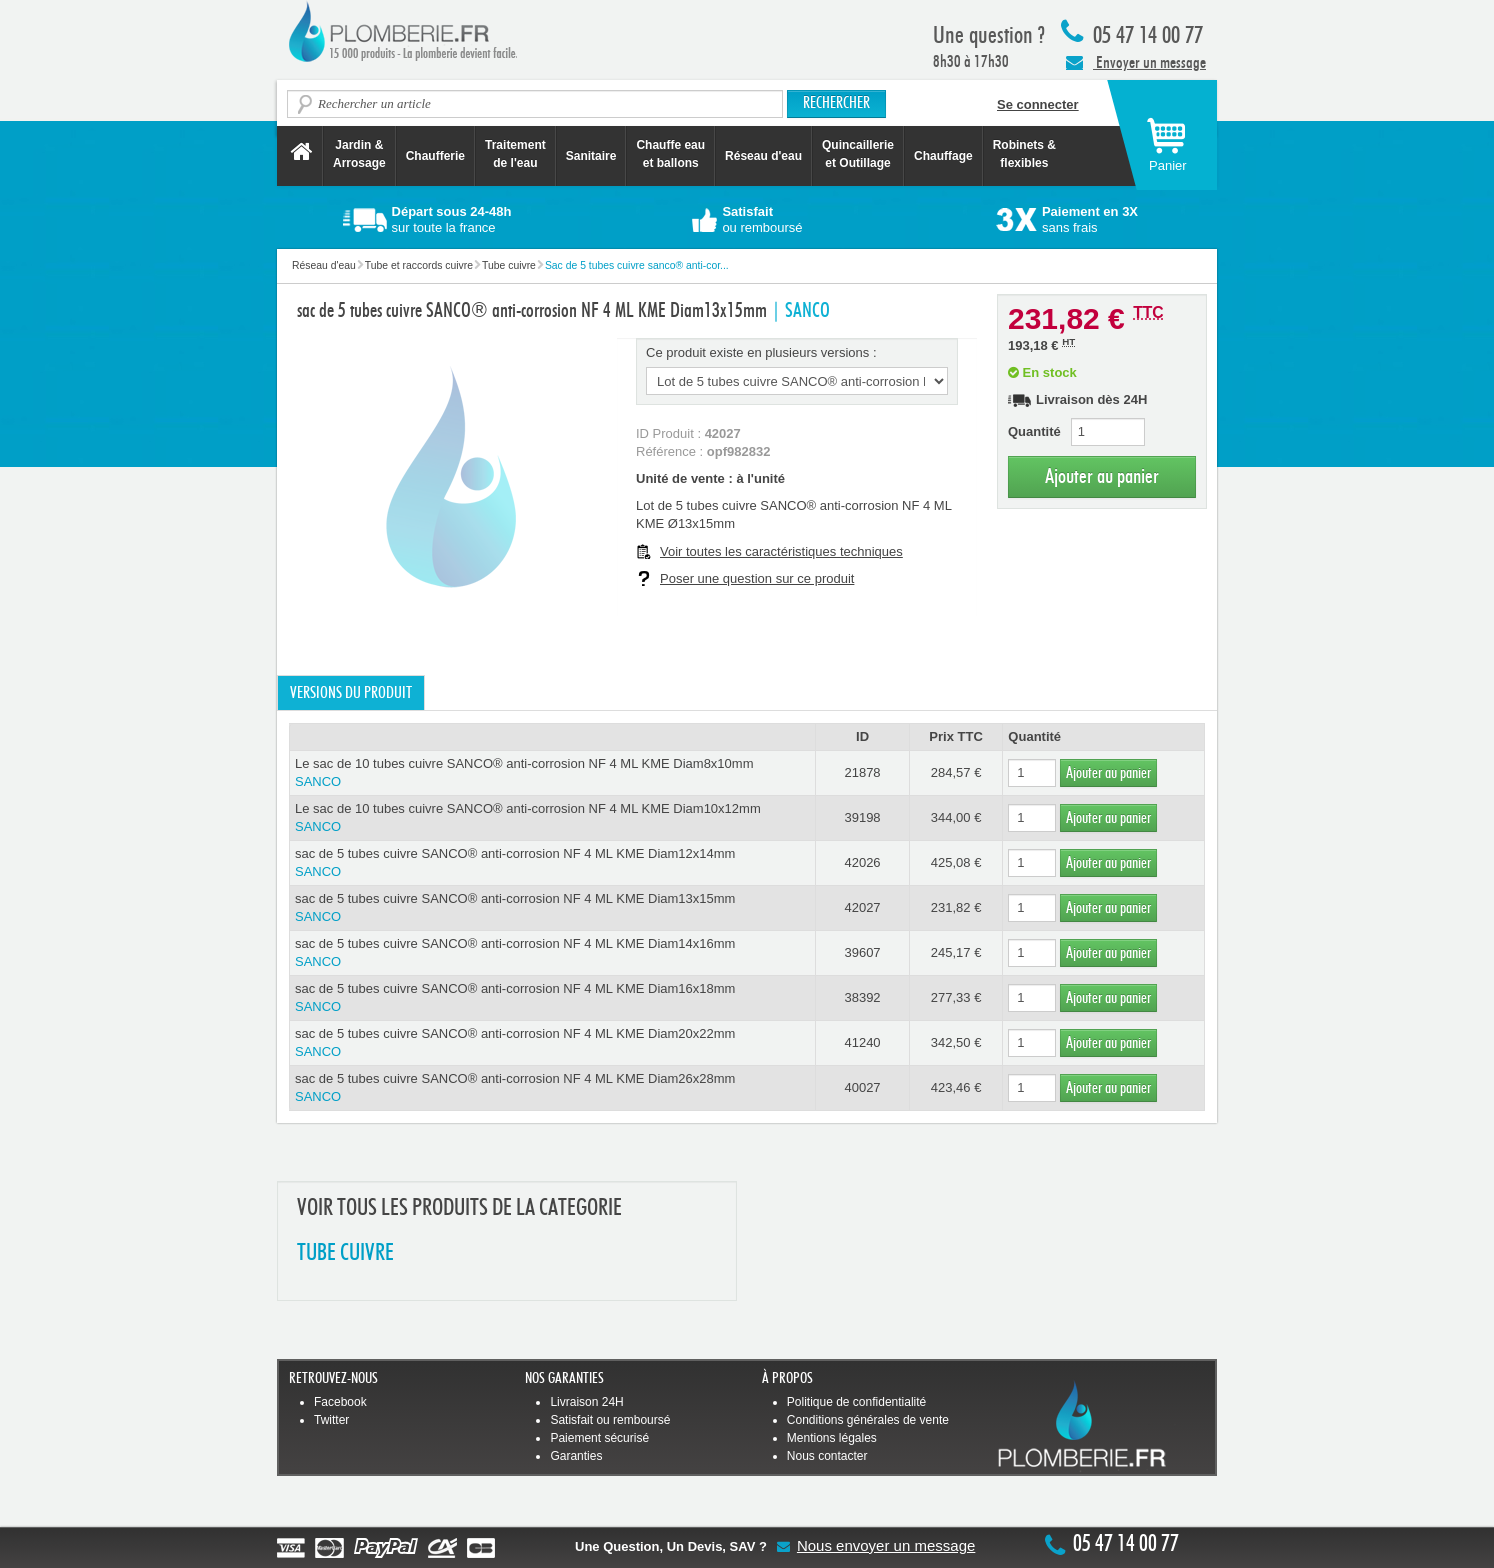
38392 (862, 997)
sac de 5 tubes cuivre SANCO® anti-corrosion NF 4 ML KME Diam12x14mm (552, 863)
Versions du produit (351, 693)
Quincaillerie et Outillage (858, 154)
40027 (862, 1087)
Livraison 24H (586, 1402)
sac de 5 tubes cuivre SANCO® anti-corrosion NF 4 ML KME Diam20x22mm (552, 1043)
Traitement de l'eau (515, 154)
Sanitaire (591, 156)
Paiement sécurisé (599, 1438)
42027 (862, 907)
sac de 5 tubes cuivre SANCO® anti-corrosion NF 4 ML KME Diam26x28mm (552, 1088)
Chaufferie (435, 156)
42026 (862, 862)
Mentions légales (832, 1438)
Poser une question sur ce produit (757, 578)
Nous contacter (827, 1456)
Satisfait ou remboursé (610, 1420)
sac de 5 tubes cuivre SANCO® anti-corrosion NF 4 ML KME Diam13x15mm (552, 908)
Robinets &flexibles (1024, 154)
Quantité (1034, 431)
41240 (862, 1042)
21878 (862, 772)
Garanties (576, 1456)
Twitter (331, 1420)
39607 (862, 952)
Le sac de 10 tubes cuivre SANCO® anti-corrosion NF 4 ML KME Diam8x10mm (552, 773)
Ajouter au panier (1102, 476)
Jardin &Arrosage (359, 154)
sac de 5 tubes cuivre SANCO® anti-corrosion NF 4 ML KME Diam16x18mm (552, 998)
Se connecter (1038, 104)
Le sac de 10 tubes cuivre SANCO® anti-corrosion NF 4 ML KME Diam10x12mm (552, 818)
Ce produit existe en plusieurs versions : (761, 352)
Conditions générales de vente (868, 1420)
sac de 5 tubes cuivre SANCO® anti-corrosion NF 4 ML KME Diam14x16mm (552, 953)
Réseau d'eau (763, 156)
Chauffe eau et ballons (670, 154)
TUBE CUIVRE (345, 1253)
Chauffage (943, 156)
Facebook (340, 1402)
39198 (862, 817)
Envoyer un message (1136, 62)
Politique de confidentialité (856, 1402)
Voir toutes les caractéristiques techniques (781, 551)
